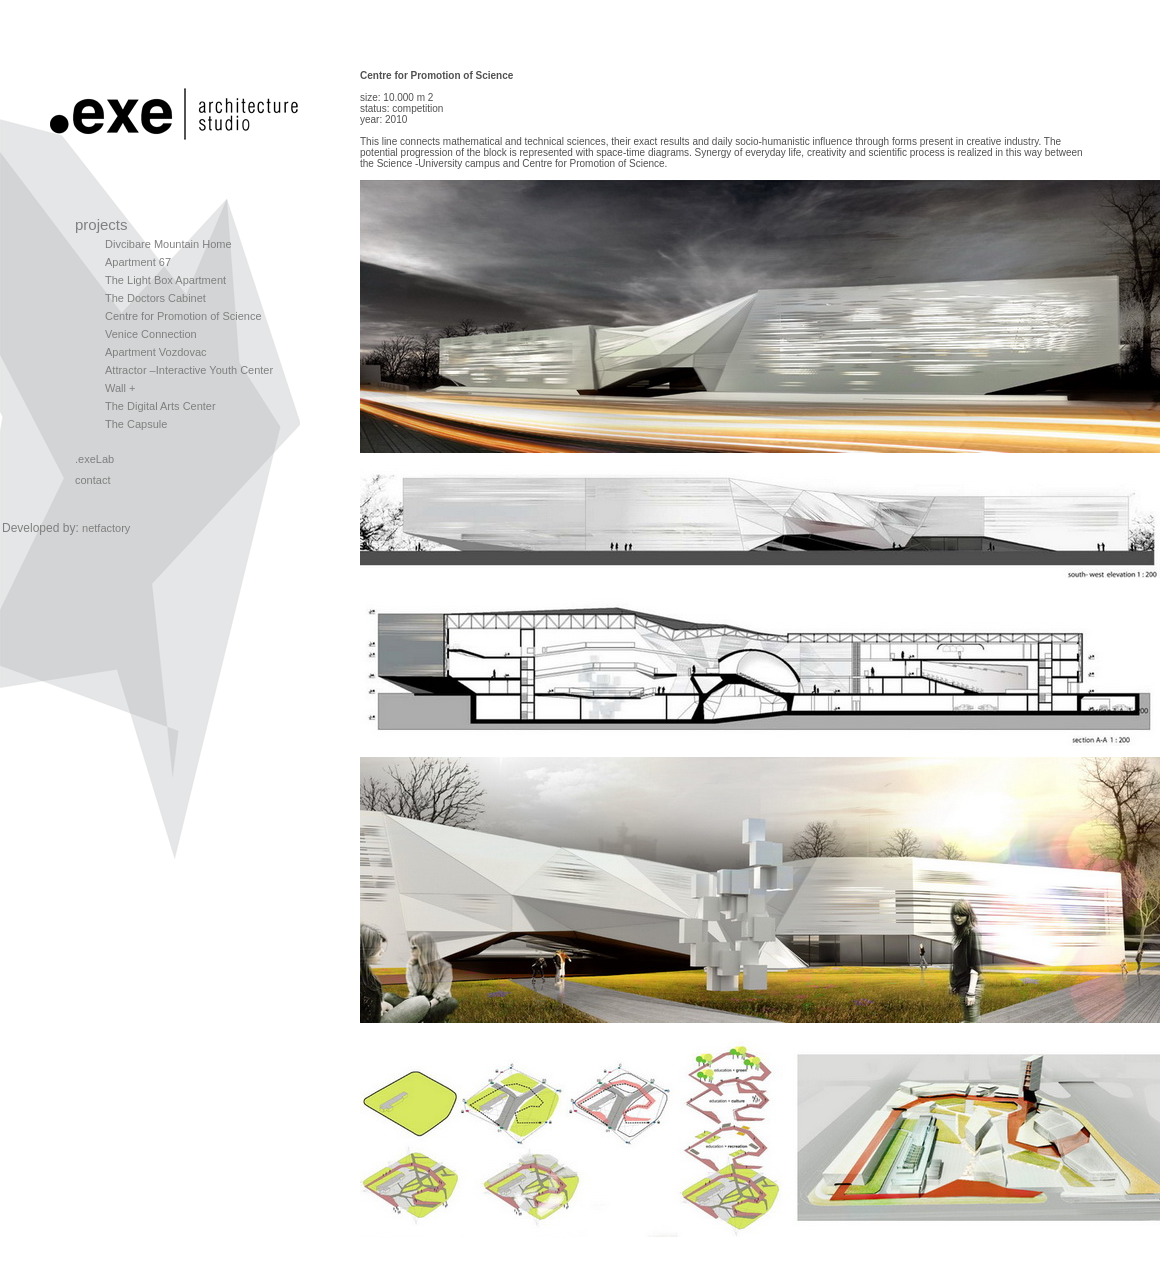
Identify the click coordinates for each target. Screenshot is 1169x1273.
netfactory (106, 528)
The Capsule (136, 424)
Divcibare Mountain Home (168, 244)
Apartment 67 (138, 262)
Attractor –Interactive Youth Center (189, 370)
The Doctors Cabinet (155, 298)
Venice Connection (151, 334)
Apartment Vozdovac (156, 352)
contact (92, 480)
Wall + (120, 388)
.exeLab (94, 459)
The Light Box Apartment (165, 280)
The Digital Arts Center (160, 406)
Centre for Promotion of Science (183, 316)
